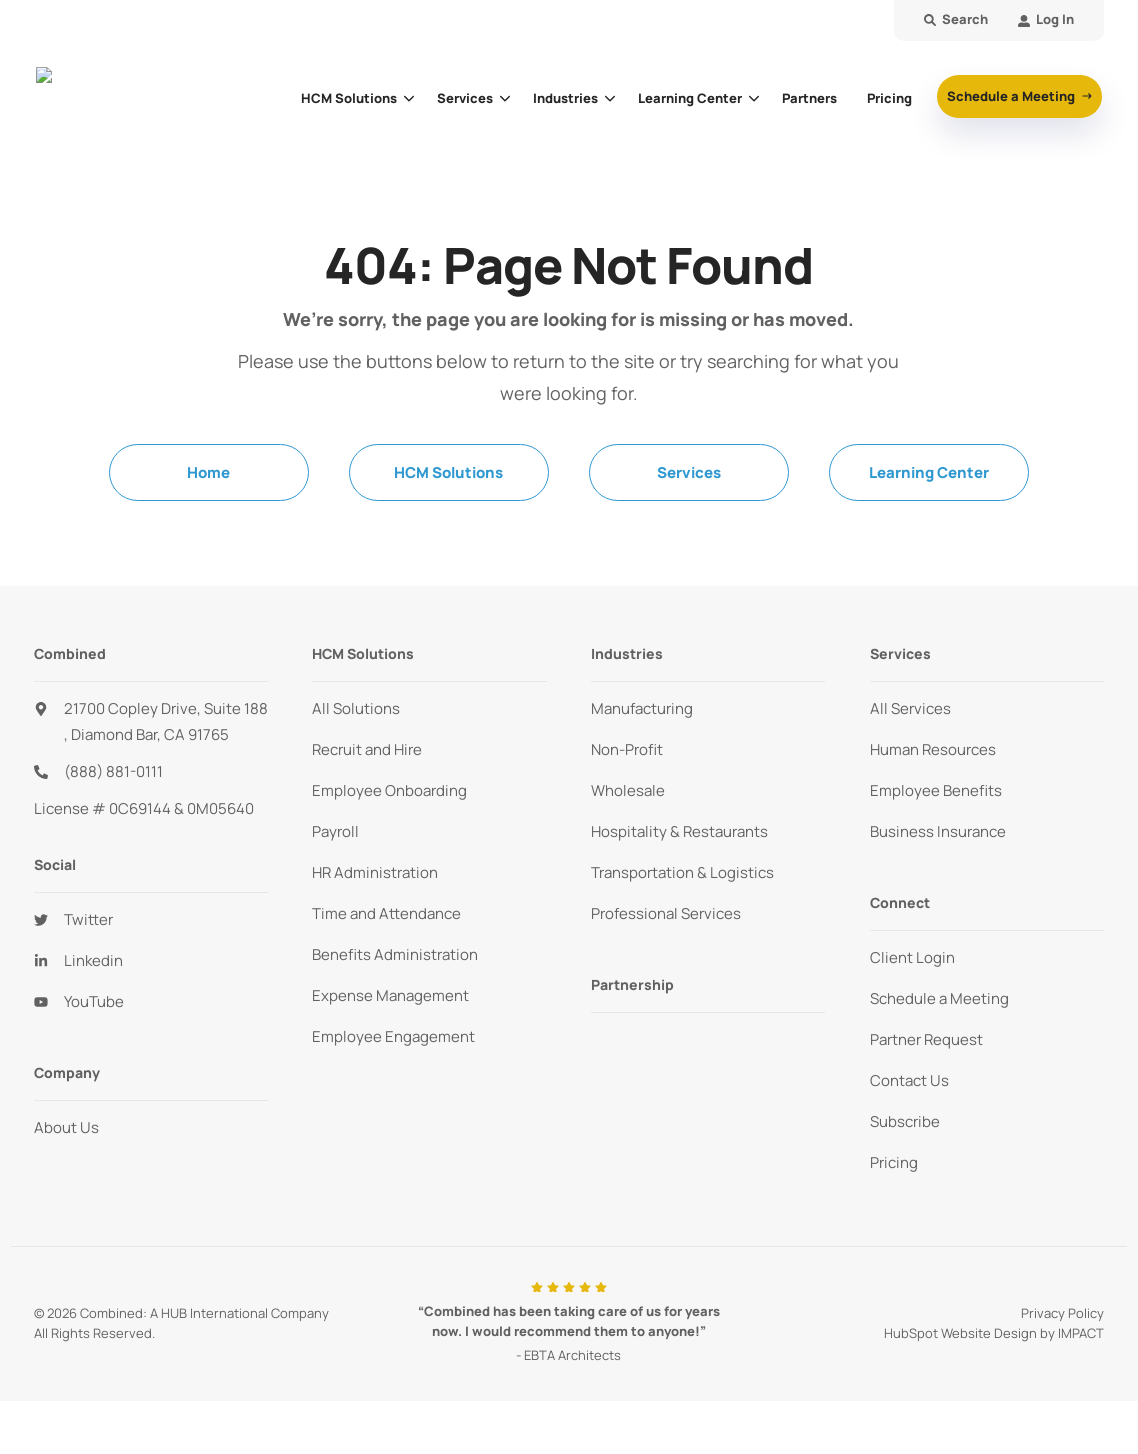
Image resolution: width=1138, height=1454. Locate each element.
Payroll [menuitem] (335, 831)
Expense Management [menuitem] (390, 995)
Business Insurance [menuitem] (938, 831)
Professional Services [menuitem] (666, 913)
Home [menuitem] (208, 472)
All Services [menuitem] (910, 708)
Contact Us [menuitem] (909, 1080)
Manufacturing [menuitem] (642, 708)
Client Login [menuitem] (912, 957)
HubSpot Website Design (960, 1333)
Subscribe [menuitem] (905, 1121)
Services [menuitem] (689, 472)
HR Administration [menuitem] (375, 872)
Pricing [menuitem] (894, 1162)
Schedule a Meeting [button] (1012, 96)
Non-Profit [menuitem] (627, 749)
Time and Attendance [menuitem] (386, 913)
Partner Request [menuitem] (926, 1039)
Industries (565, 98)
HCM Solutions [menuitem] (448, 472)
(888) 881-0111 (113, 771)
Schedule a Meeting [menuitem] (939, 998)
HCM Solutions (349, 98)
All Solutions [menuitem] (356, 708)
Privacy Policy (1062, 1313)
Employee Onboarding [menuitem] (389, 790)
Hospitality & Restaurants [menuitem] (679, 831)
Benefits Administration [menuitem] (395, 954)
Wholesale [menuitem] (628, 790)
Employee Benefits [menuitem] (936, 790)
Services (465, 98)
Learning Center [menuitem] (929, 472)
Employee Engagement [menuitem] (393, 1036)
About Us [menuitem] (66, 1127)
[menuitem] (1046, 20)
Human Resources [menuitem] (933, 749)
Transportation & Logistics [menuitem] (682, 872)
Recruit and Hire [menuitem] (367, 749)
